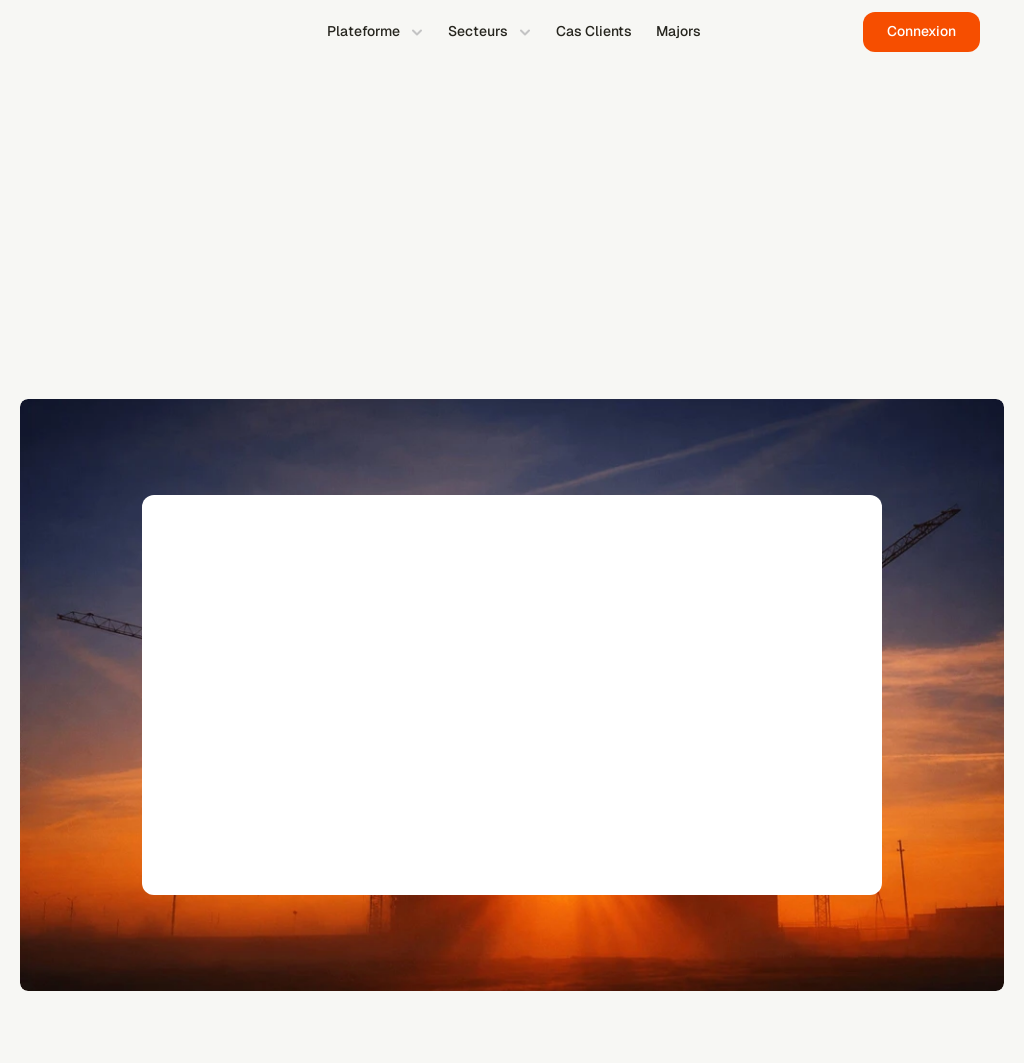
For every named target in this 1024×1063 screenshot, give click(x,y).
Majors (678, 31)
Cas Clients (594, 31)
